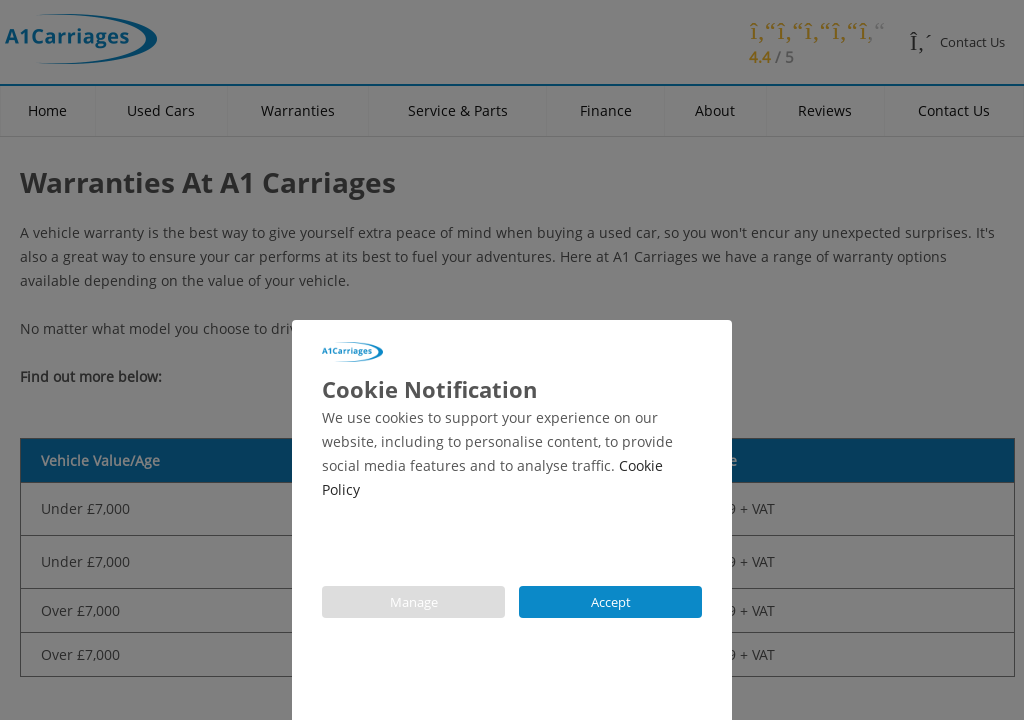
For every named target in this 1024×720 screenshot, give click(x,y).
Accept (611, 602)
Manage (414, 602)
